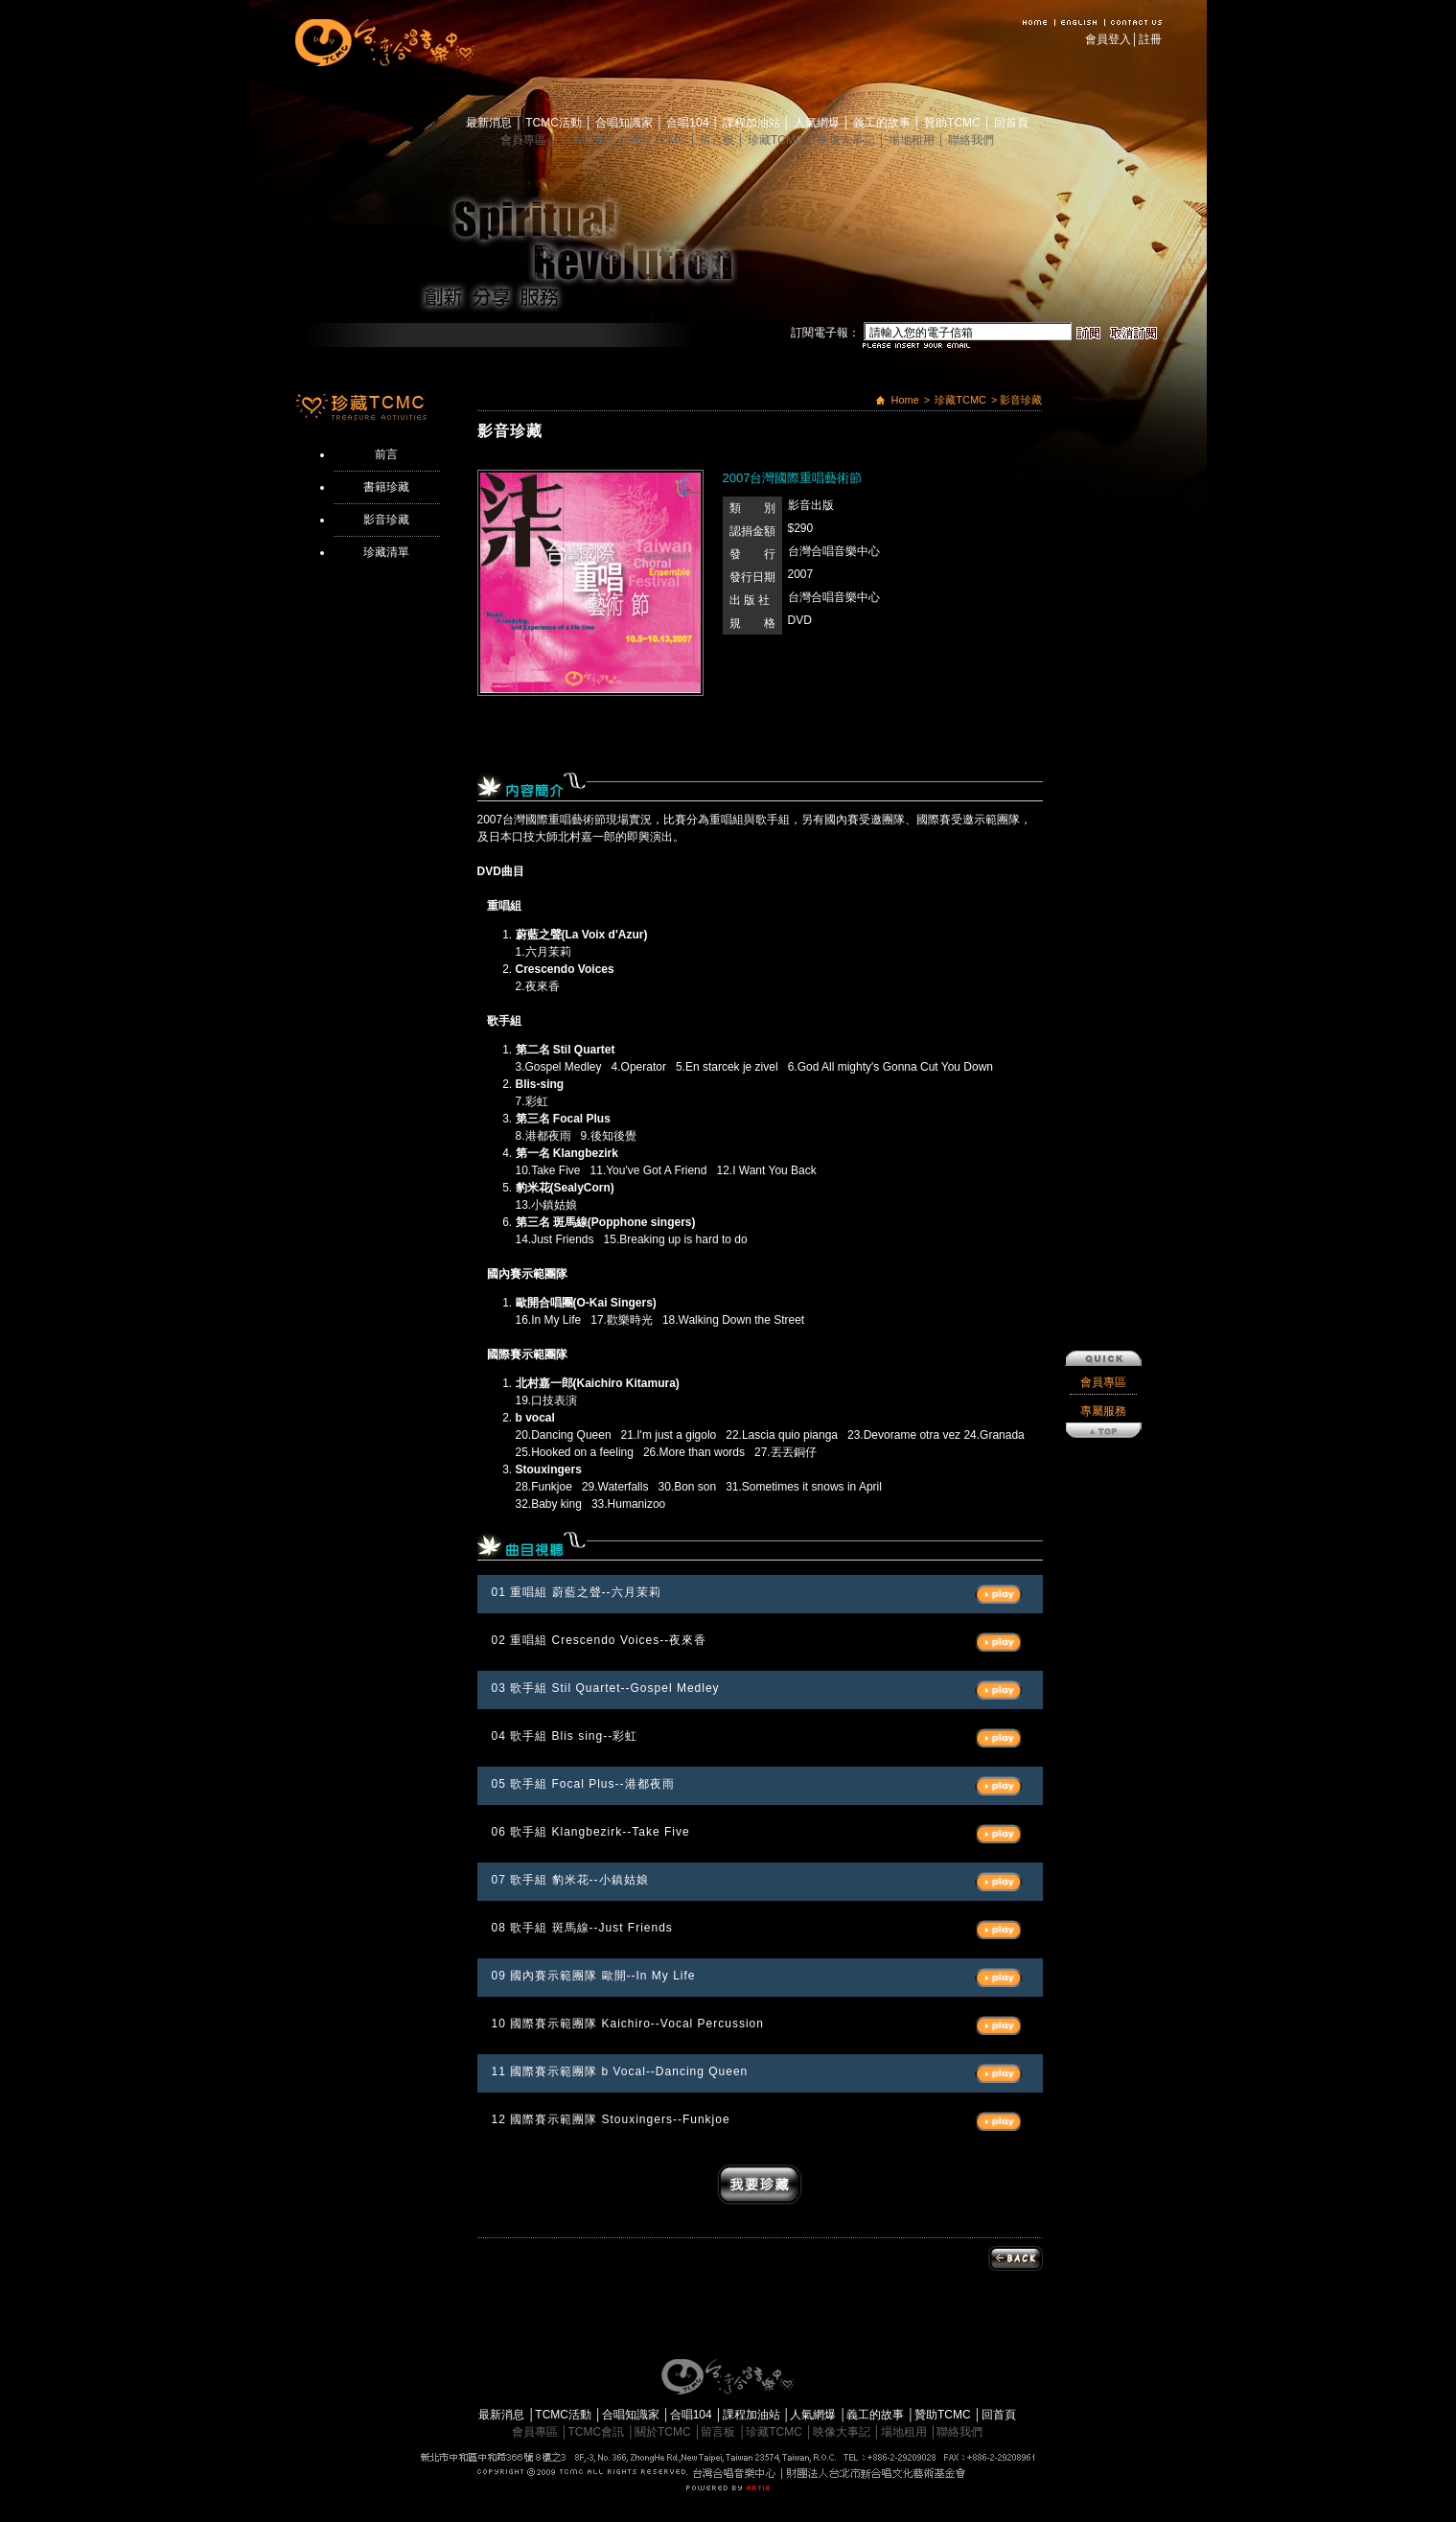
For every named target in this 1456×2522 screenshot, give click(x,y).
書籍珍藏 (386, 487)
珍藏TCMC (777, 140)
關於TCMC (659, 140)
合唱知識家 (625, 122)
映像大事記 (848, 140)
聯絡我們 (971, 140)
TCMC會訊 (589, 140)
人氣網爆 (818, 122)
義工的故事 (883, 122)
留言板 (718, 140)
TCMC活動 (555, 122)
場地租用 (913, 140)
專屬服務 (1103, 970)
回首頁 (1011, 122)
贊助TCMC (953, 122)
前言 (386, 454)
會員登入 (1108, 39)
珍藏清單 (386, 552)
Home (904, 399)
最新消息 (490, 122)
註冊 (1150, 39)
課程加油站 (753, 122)
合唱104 (688, 122)
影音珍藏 (386, 519)
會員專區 (524, 140)
